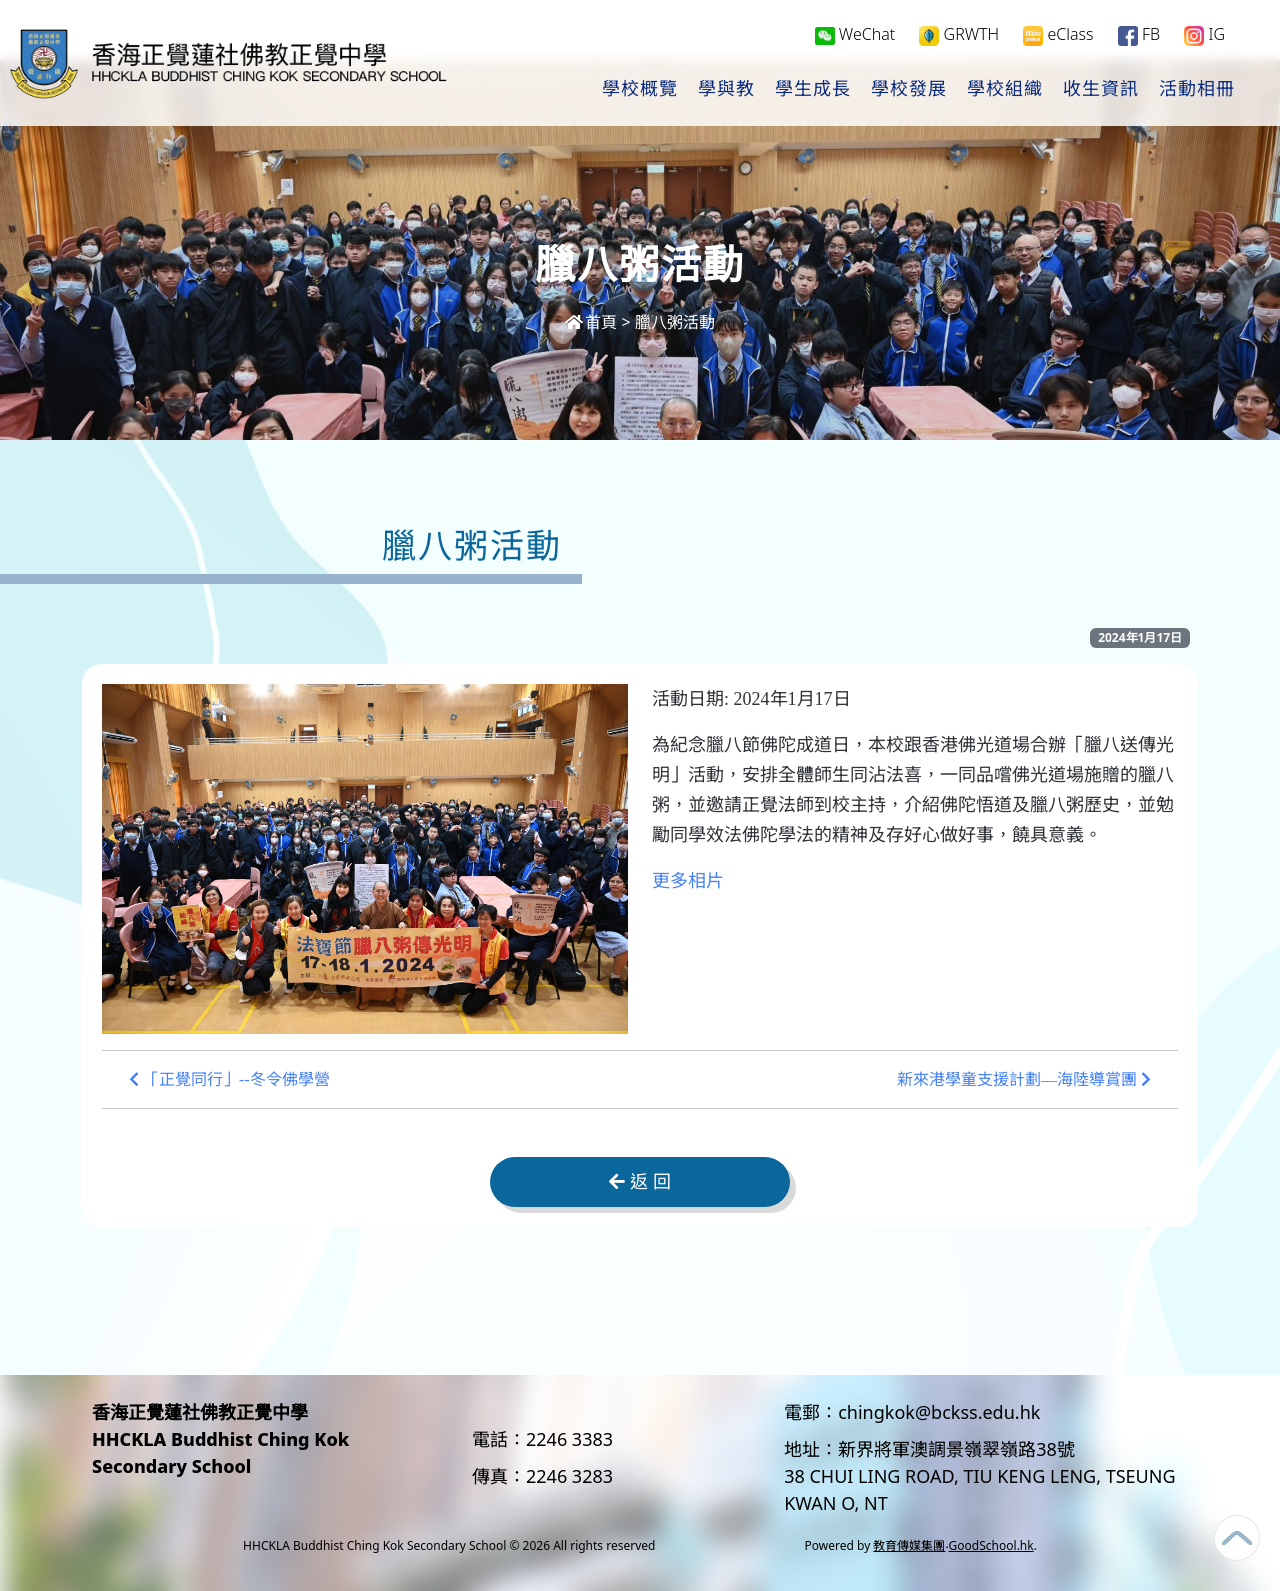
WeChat (855, 36)
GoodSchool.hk (991, 1545)
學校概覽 (640, 91)
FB (1139, 36)
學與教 (726, 91)
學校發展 (909, 91)
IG (1204, 36)
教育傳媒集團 (909, 1545)
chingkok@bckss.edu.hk (939, 1412)
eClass (1058, 36)
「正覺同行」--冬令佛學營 (229, 1079)
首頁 (591, 322)
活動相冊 (1197, 91)
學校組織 (1005, 91)
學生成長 (813, 91)
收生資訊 (1101, 91)
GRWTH (959, 36)
